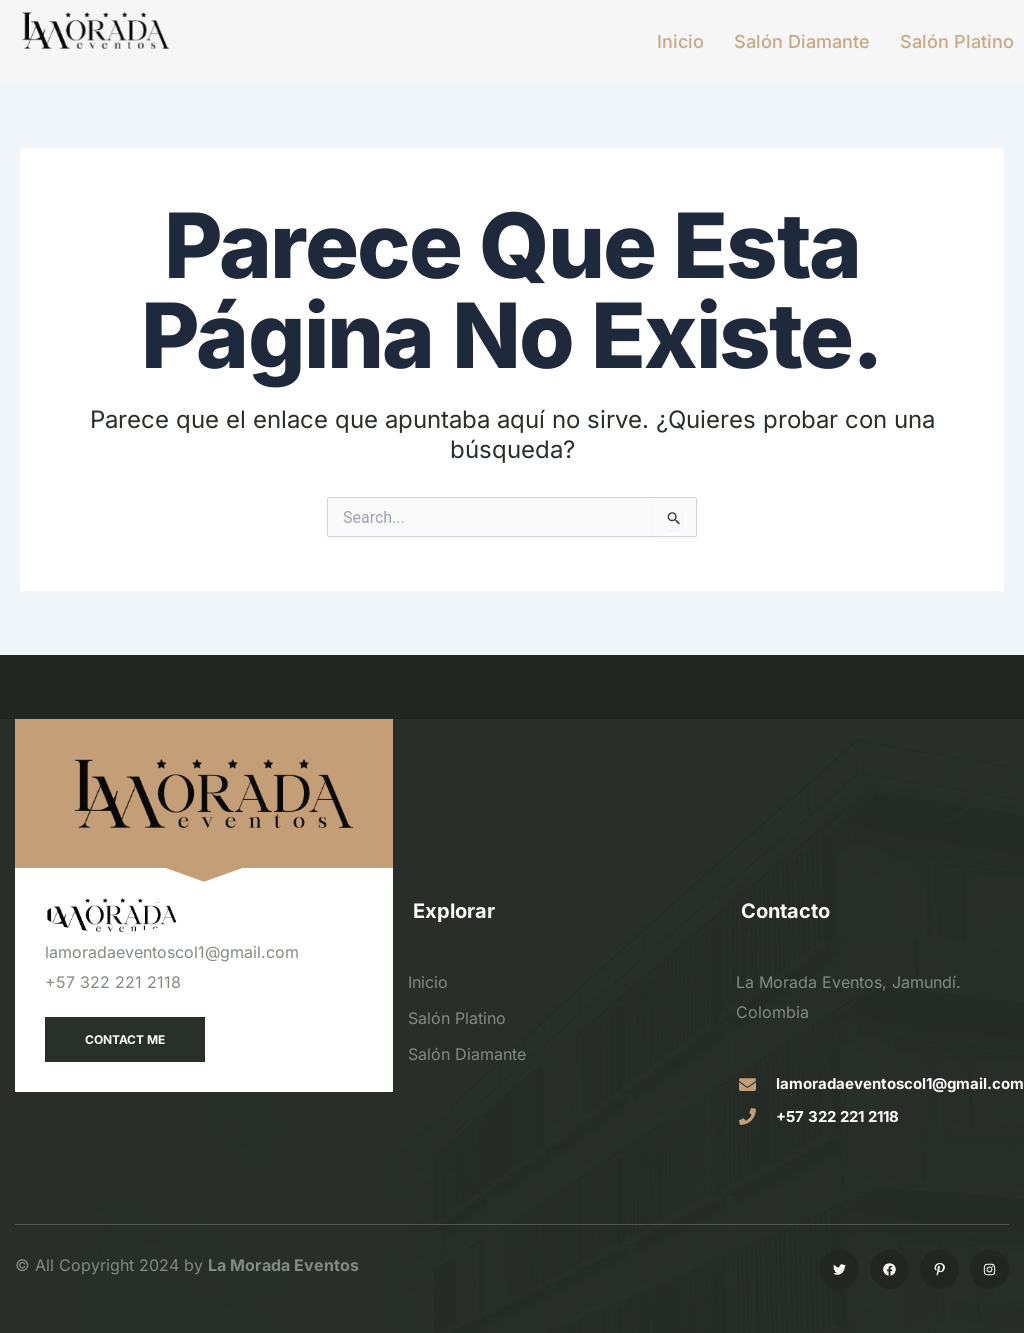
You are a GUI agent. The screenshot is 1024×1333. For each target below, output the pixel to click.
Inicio (680, 41)
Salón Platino (957, 41)
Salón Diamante (802, 41)
